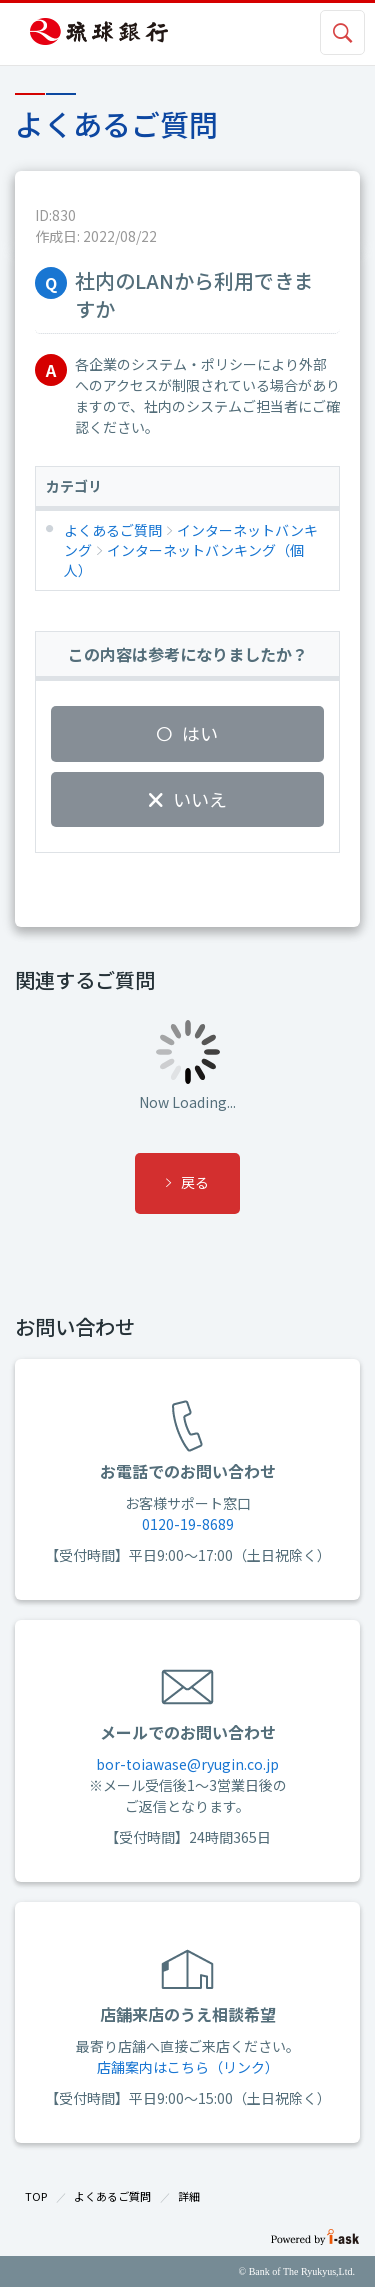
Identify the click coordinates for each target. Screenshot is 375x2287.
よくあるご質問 (112, 2196)
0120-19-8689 (188, 1524)
